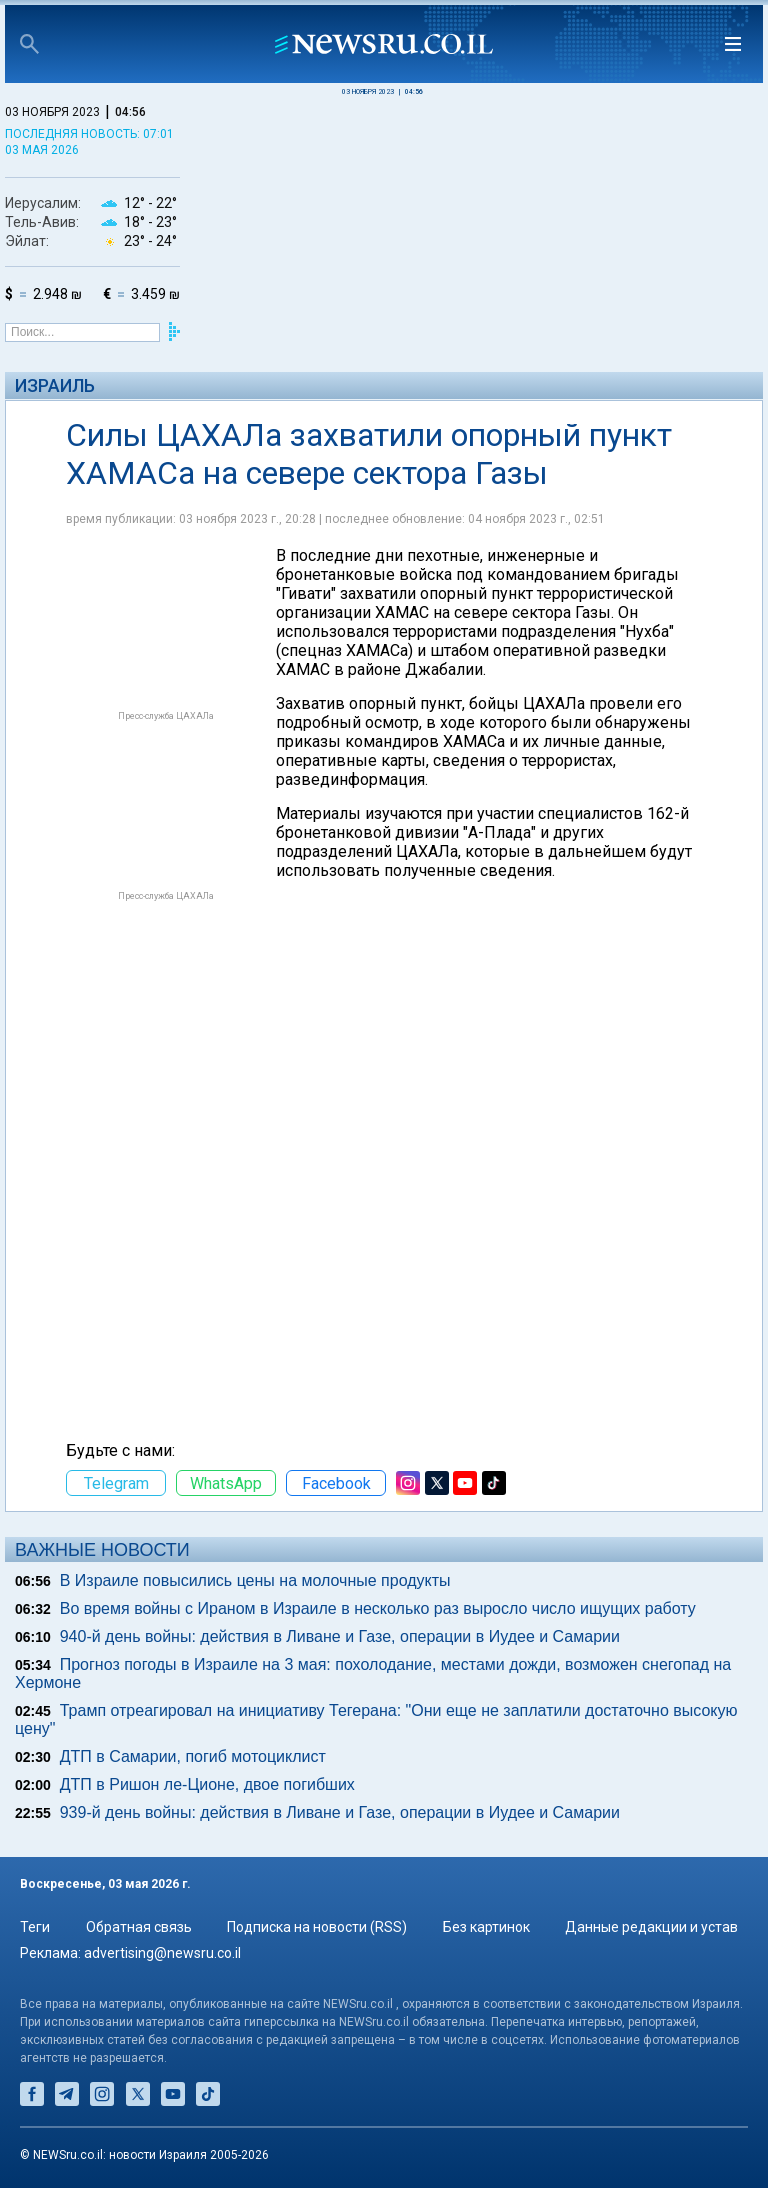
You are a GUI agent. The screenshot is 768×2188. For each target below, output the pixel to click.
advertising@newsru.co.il (162, 1953)
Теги (35, 1927)
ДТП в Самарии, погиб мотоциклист (193, 1756)
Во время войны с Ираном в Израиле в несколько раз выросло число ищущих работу (378, 1608)
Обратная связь (139, 1927)
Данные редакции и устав (651, 1927)
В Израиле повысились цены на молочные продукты (255, 1580)
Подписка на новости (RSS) (317, 1927)
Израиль (55, 385)
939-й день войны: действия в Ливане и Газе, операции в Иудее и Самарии (340, 1812)
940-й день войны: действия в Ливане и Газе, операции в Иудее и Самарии (340, 1636)
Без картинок (486, 1927)
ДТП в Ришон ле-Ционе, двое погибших (207, 1784)
